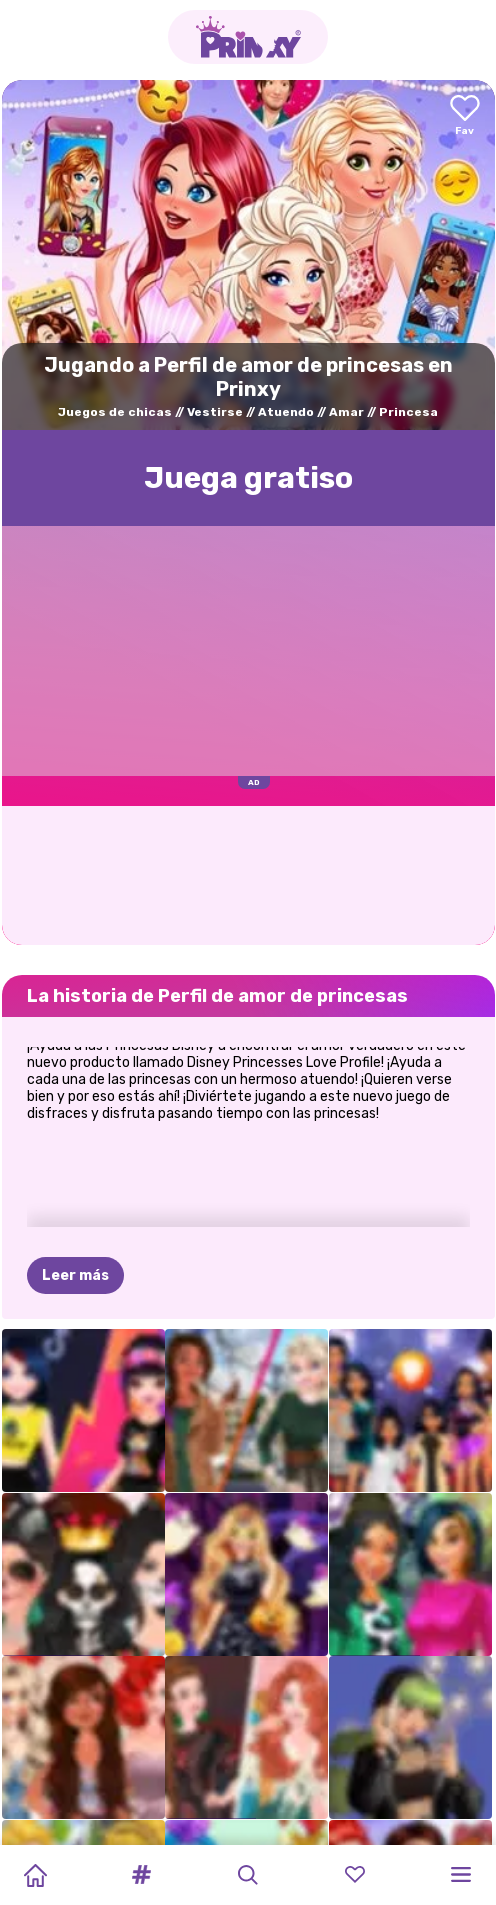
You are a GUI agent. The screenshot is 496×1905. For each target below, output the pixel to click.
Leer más (75, 1176)
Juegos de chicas (115, 412)
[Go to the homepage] (248, 37)
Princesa (408, 412)
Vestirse (215, 412)
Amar (346, 412)
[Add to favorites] (465, 116)
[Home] (35, 1875)
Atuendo (286, 412)
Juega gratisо (248, 478)
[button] (142, 1875)
